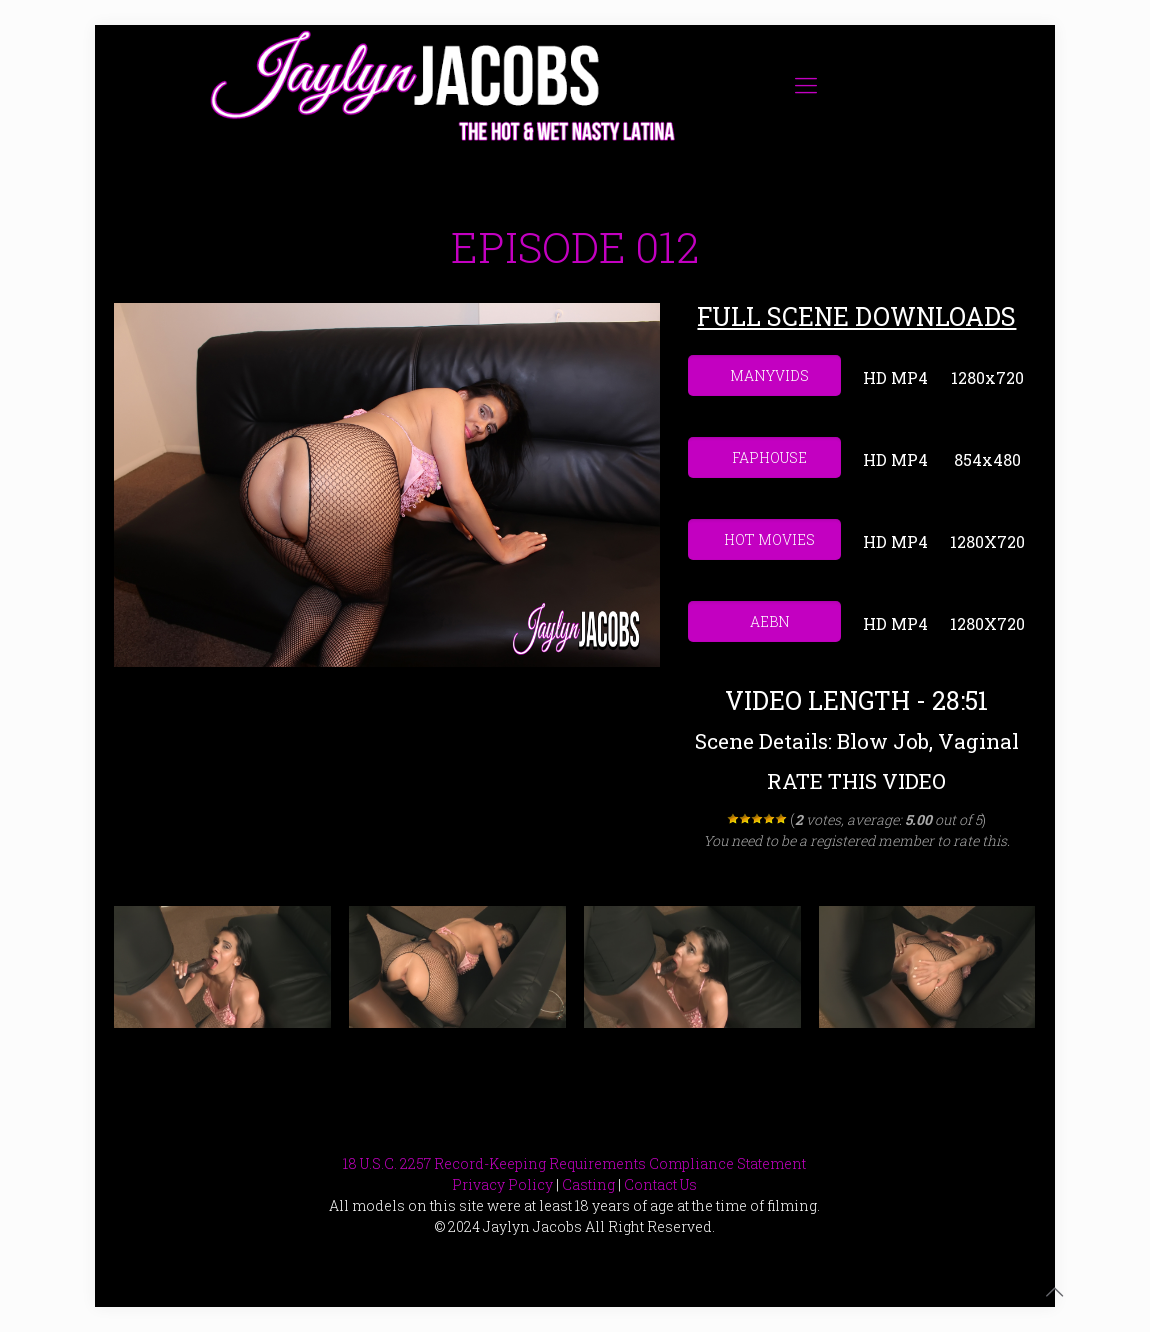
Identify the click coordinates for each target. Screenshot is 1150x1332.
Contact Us (660, 1184)
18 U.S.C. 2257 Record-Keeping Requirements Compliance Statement (574, 1163)
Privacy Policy (502, 1184)
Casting (588, 1184)
